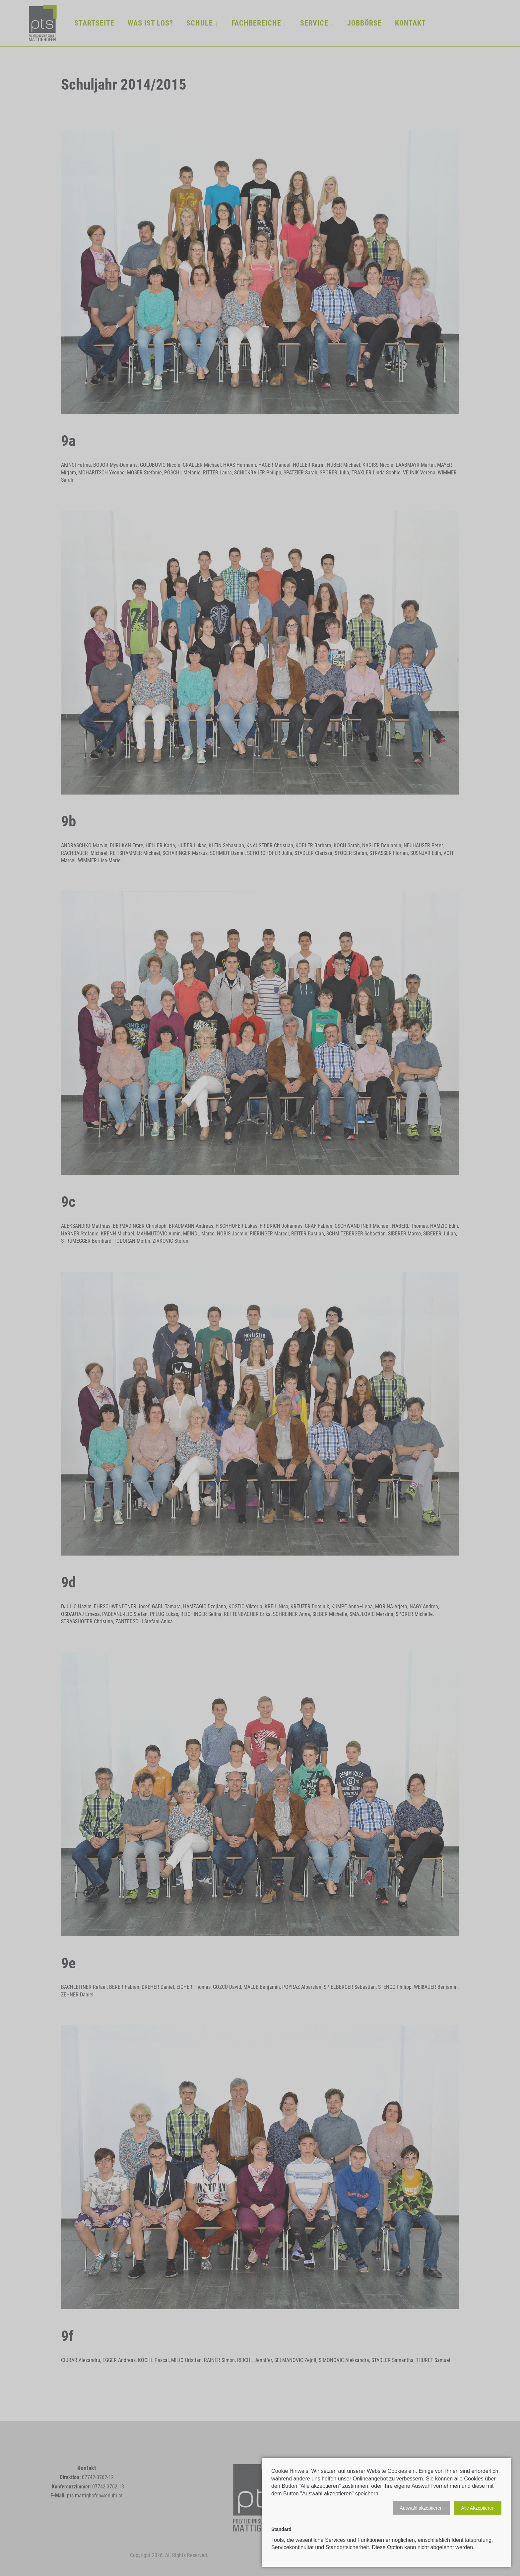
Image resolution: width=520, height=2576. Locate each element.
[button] (421, 2508)
